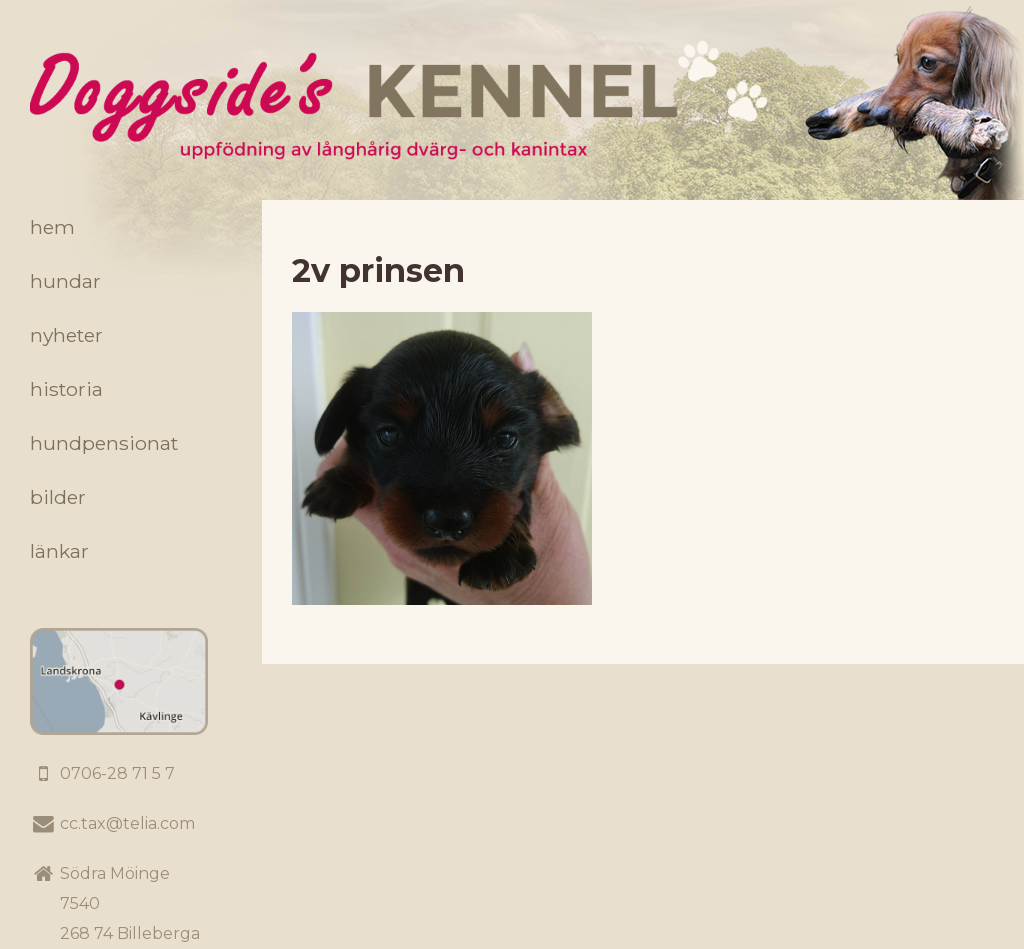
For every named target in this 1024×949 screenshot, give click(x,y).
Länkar (59, 551)
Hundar (65, 281)
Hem (52, 227)
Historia (66, 389)
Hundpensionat (104, 443)
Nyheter (66, 335)
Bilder (58, 497)
